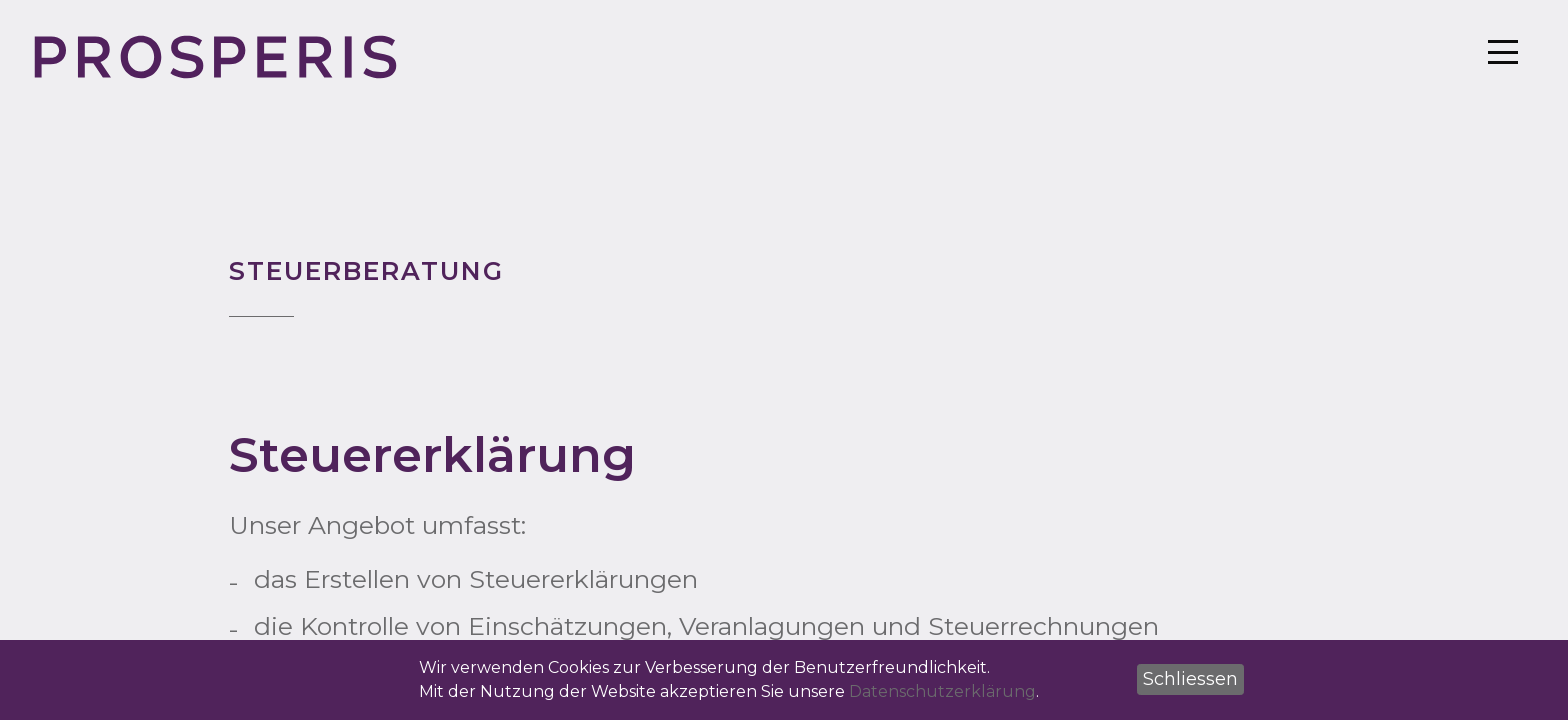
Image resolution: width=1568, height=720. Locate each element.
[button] (1190, 679)
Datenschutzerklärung (942, 691)
